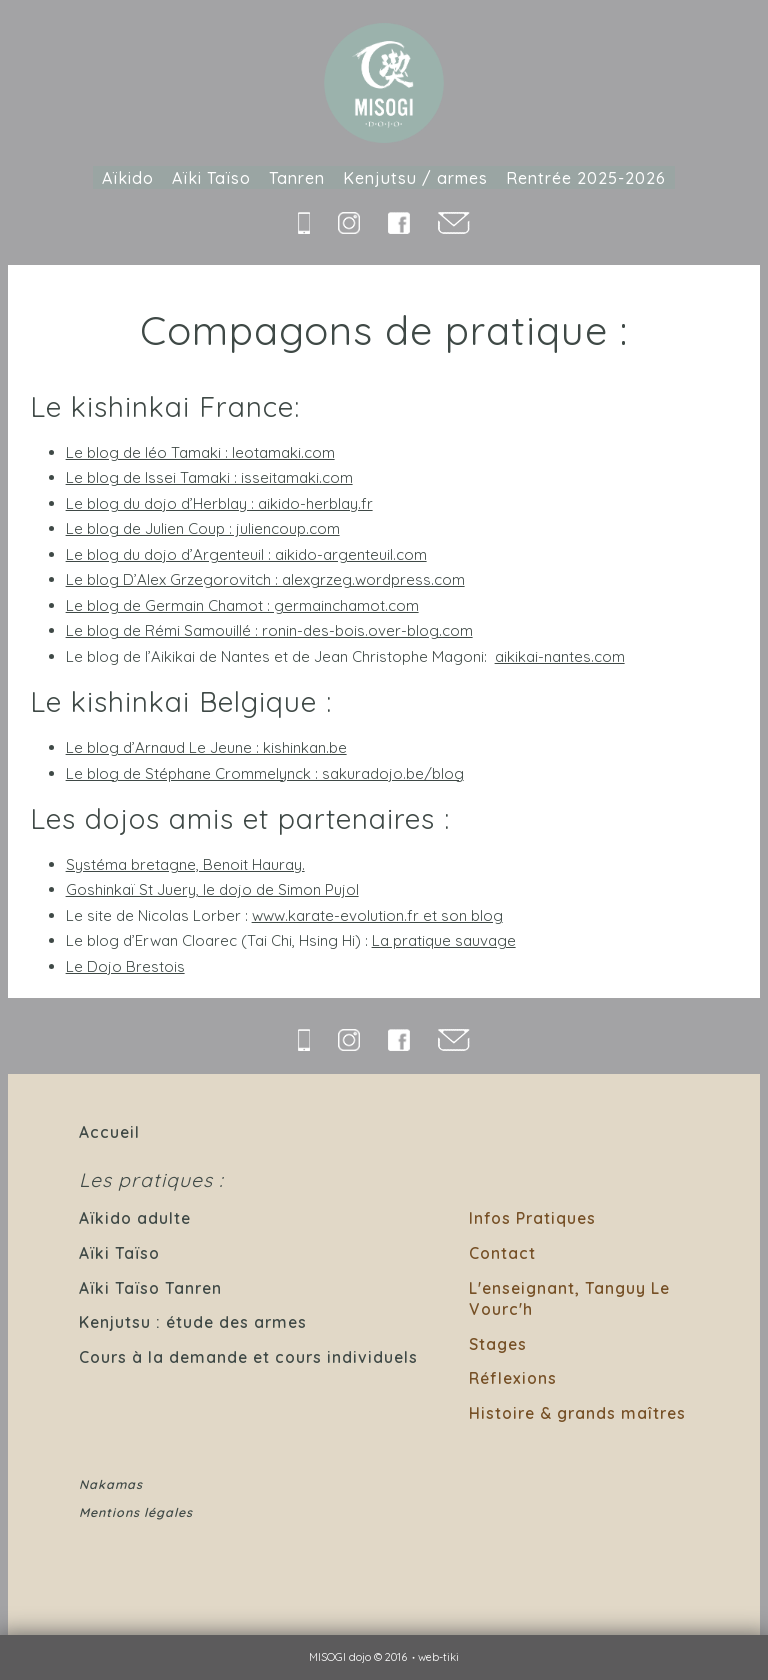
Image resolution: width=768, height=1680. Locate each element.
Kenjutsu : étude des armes (193, 1322)
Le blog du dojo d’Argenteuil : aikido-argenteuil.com (246, 554)
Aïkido (128, 178)
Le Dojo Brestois (125, 966)
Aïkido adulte (135, 1218)
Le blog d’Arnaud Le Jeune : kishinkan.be (206, 747)
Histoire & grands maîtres (577, 1413)
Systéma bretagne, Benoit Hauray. (185, 864)
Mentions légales (136, 1512)
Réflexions (513, 1378)
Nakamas (111, 1484)
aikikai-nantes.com (560, 656)
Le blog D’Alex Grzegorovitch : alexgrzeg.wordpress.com (265, 579)
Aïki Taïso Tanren (150, 1288)
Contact (502, 1253)
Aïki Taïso (211, 178)
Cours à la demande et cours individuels (248, 1357)
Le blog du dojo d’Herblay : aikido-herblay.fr (219, 503)
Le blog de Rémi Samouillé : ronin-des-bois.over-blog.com (269, 630)
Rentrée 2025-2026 (586, 178)
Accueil (109, 1132)
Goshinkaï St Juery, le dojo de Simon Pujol (212, 889)
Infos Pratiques (532, 1218)
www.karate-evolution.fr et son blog (377, 915)
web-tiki (438, 1657)
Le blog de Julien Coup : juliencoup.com (203, 528)
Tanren (297, 178)
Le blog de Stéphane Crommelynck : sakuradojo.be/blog (265, 773)
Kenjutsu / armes (415, 178)
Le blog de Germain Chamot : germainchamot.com (242, 605)
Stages (498, 1344)
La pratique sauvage (444, 940)
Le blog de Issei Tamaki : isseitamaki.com (209, 477)
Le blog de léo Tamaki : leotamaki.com (200, 452)
